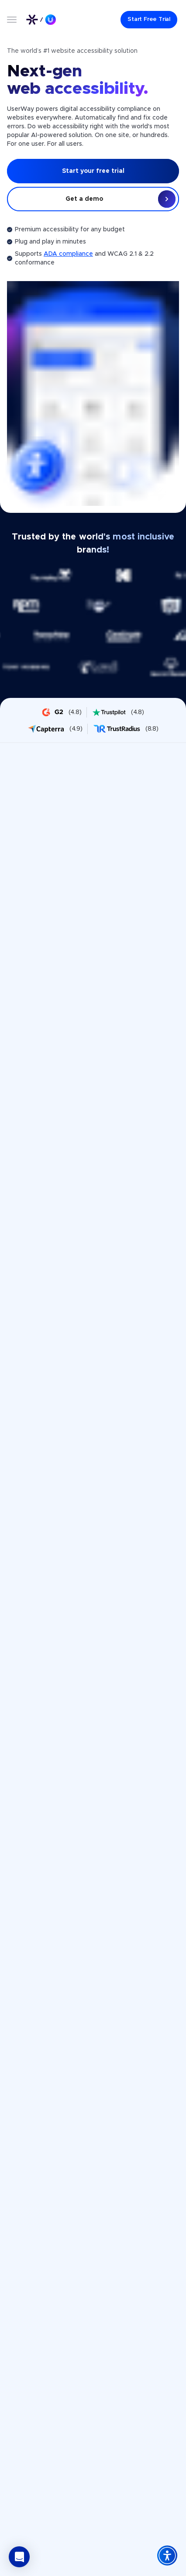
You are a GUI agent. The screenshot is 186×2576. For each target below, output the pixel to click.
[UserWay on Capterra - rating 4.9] (55, 729)
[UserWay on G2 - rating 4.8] (61, 712)
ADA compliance (68, 254)
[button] (19, 2556)
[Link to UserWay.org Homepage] (41, 19)
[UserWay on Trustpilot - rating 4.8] (118, 712)
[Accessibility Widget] (167, 2555)
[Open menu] (12, 19)
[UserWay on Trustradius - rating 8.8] (125, 729)
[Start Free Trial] (149, 19)
